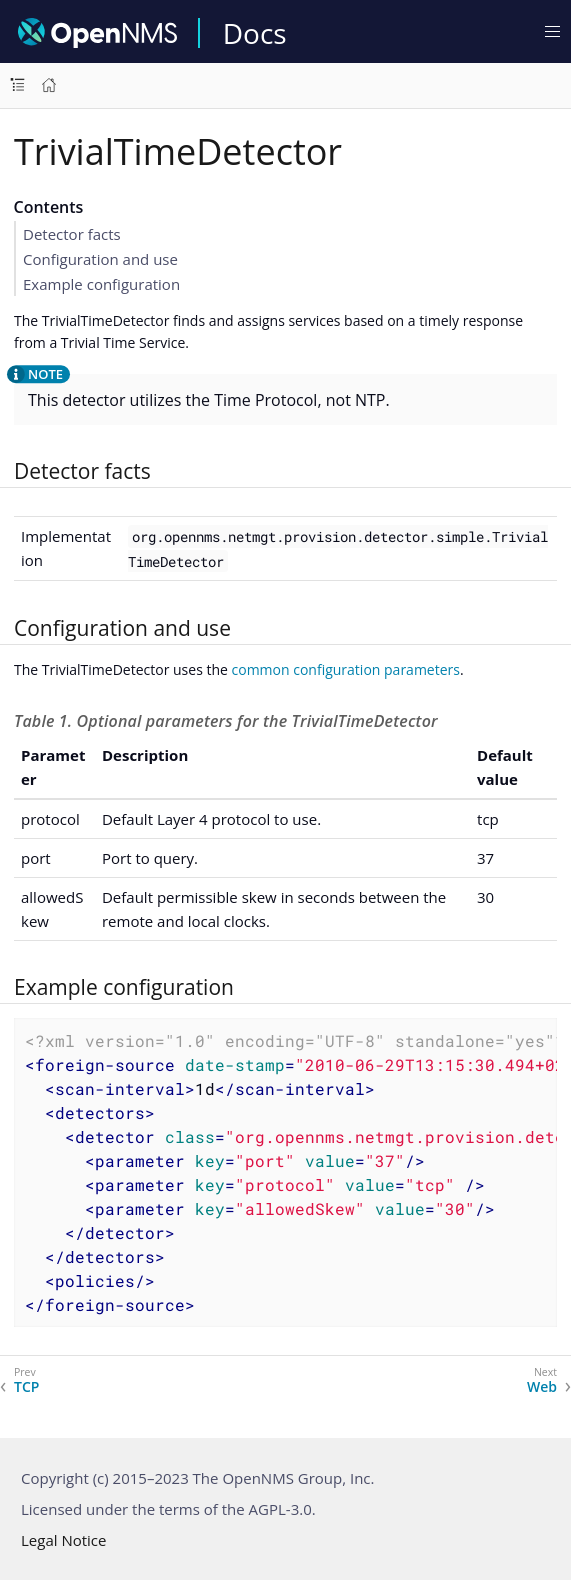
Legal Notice (63, 1540)
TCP (26, 1387)
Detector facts (72, 234)
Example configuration (101, 284)
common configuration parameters (346, 669)
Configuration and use (100, 259)
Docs (255, 33)
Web (542, 1387)
